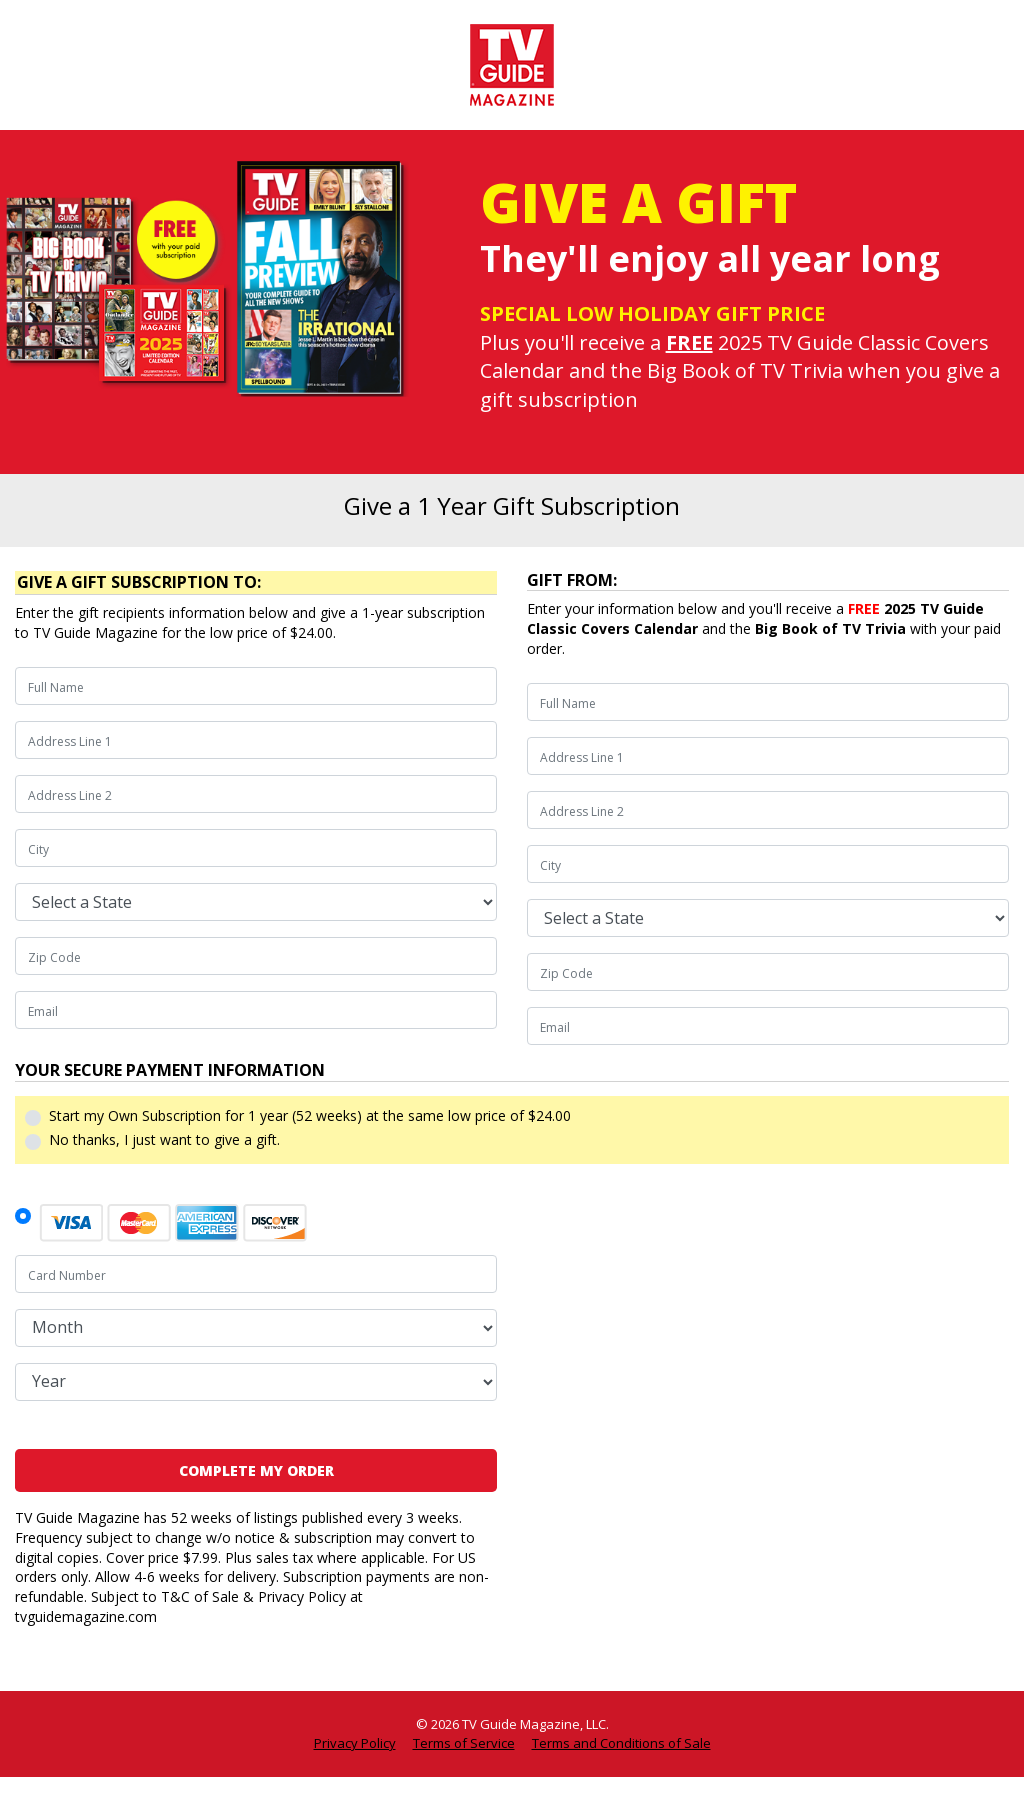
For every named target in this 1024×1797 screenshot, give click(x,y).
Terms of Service (464, 1743)
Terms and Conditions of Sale (621, 1743)
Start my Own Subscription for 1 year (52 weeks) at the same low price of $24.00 (310, 1115)
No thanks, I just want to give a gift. (164, 1139)
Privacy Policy (355, 1743)
